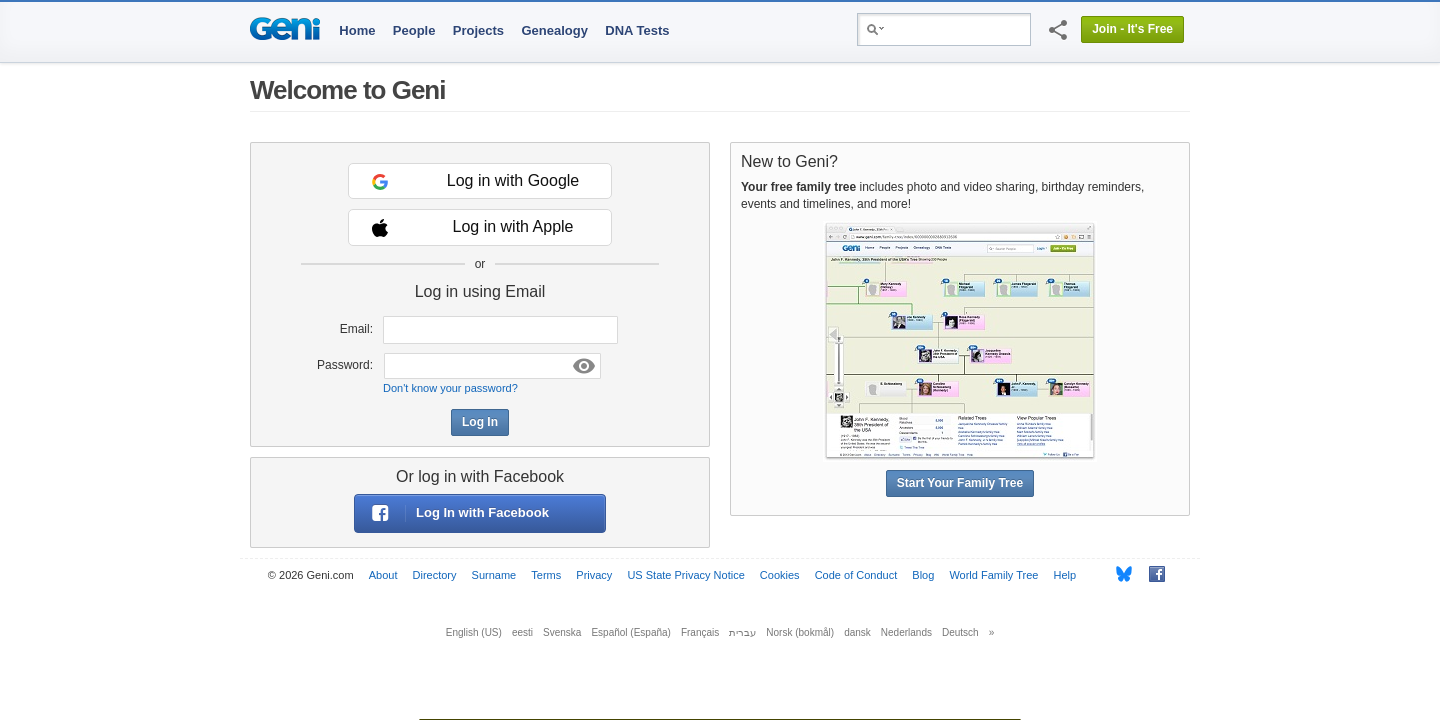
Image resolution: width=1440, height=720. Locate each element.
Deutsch (960, 632)
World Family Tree (993, 575)
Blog (923, 575)
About (383, 575)
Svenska (562, 632)
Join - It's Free (1132, 29)
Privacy (594, 575)
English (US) (474, 632)
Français (700, 632)
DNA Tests (637, 30)
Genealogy (554, 30)
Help (1065, 575)
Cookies (780, 575)
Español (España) (631, 632)
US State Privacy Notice (685, 575)
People (414, 30)
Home (357, 30)
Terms (546, 575)
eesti (522, 632)
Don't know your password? (450, 388)
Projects (478, 30)
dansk (857, 632)
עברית (742, 632)
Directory (435, 575)
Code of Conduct (856, 575)
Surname (494, 575)
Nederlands (906, 632)
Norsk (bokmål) (800, 632)
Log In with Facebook (452, 513)
